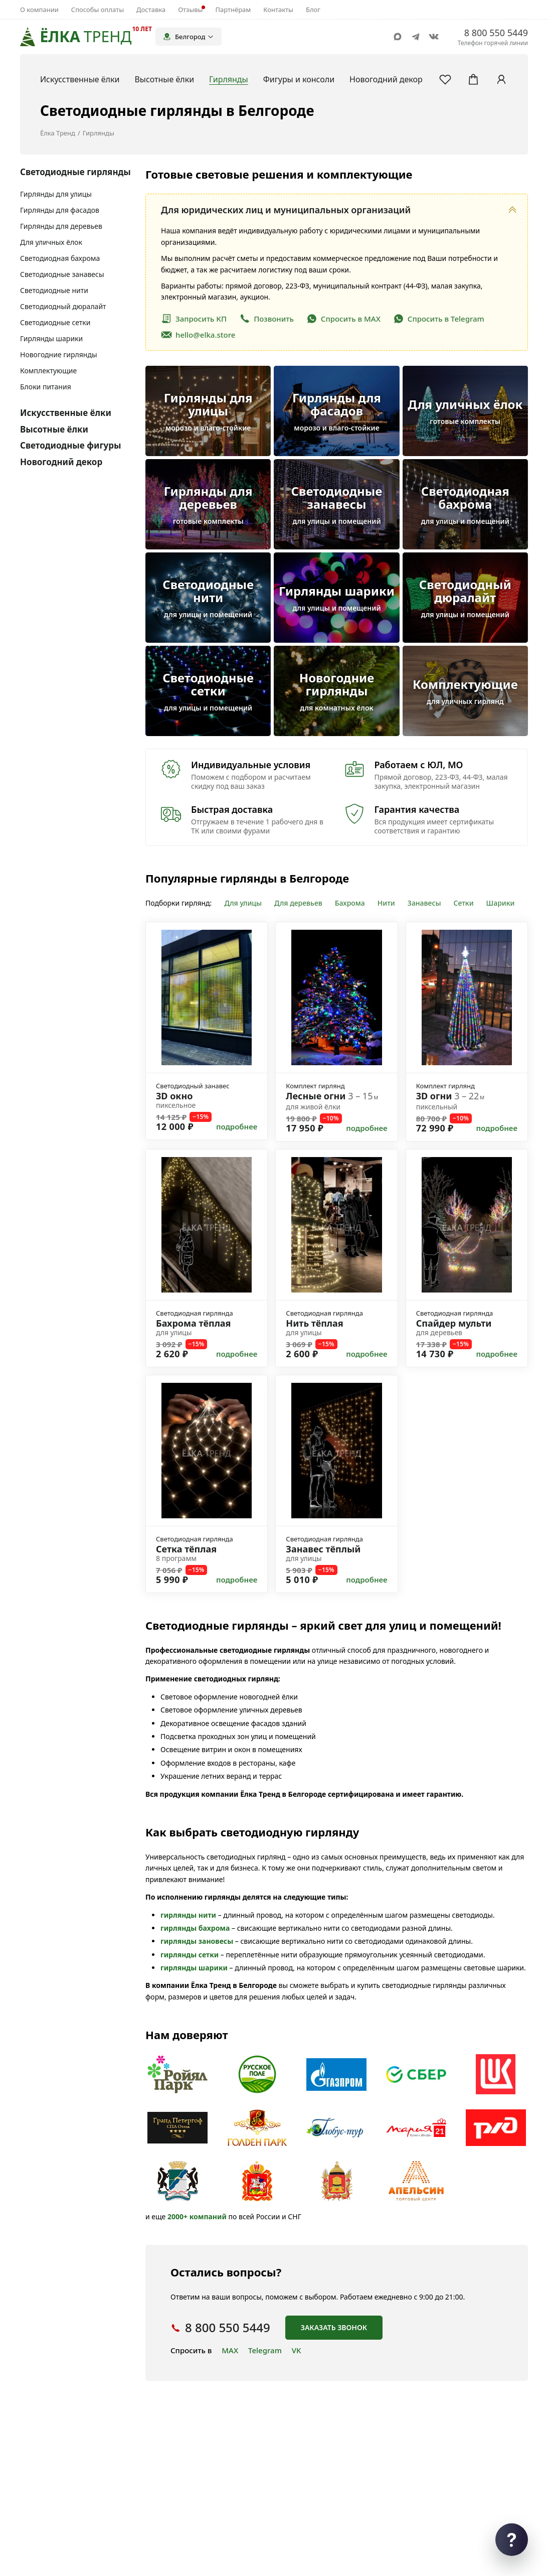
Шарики (500, 903)
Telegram (265, 2350)
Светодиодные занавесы (62, 274)
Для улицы (243, 903)
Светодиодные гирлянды (75, 172)
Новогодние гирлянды (58, 354)
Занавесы (424, 903)
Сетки (464, 903)
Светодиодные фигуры (70, 445)
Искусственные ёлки (65, 412)
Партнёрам (233, 9)
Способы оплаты (97, 9)
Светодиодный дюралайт (63, 306)
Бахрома (350, 903)
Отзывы (190, 9)
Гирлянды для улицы (56, 194)
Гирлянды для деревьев (61, 226)
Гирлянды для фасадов (59, 210)
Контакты (278, 9)
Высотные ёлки (54, 429)
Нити (386, 903)
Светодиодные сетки (55, 322)
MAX (230, 2350)
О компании (39, 9)
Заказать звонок (334, 2327)
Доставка (150, 9)
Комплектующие (48, 370)
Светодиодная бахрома (60, 258)
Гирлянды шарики (51, 338)
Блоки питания (45, 386)
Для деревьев (298, 903)
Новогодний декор (61, 462)
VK (296, 2350)
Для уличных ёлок (51, 242)
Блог (313, 9)
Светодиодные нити (54, 290)
